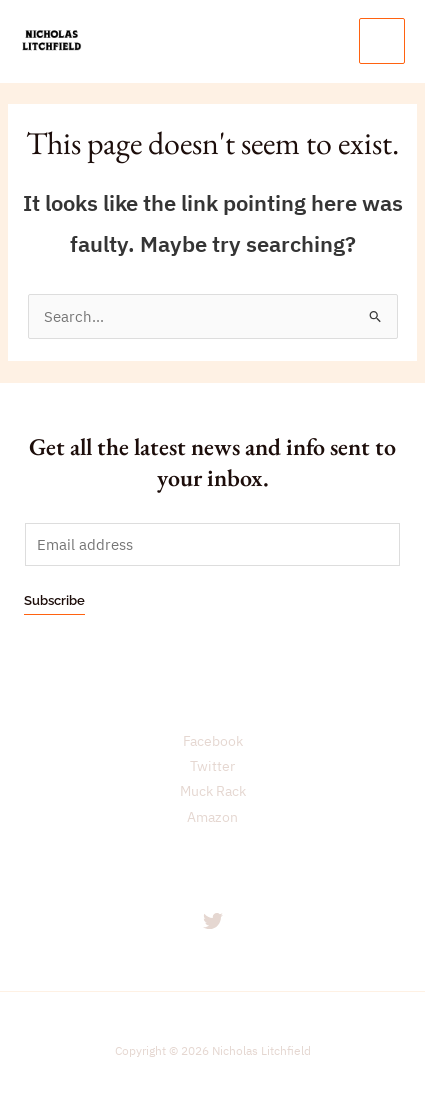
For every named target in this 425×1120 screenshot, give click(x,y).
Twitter (212, 766)
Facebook (213, 741)
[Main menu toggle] (382, 41)
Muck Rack (213, 791)
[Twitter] (213, 921)
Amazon (212, 817)
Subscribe (54, 600)
